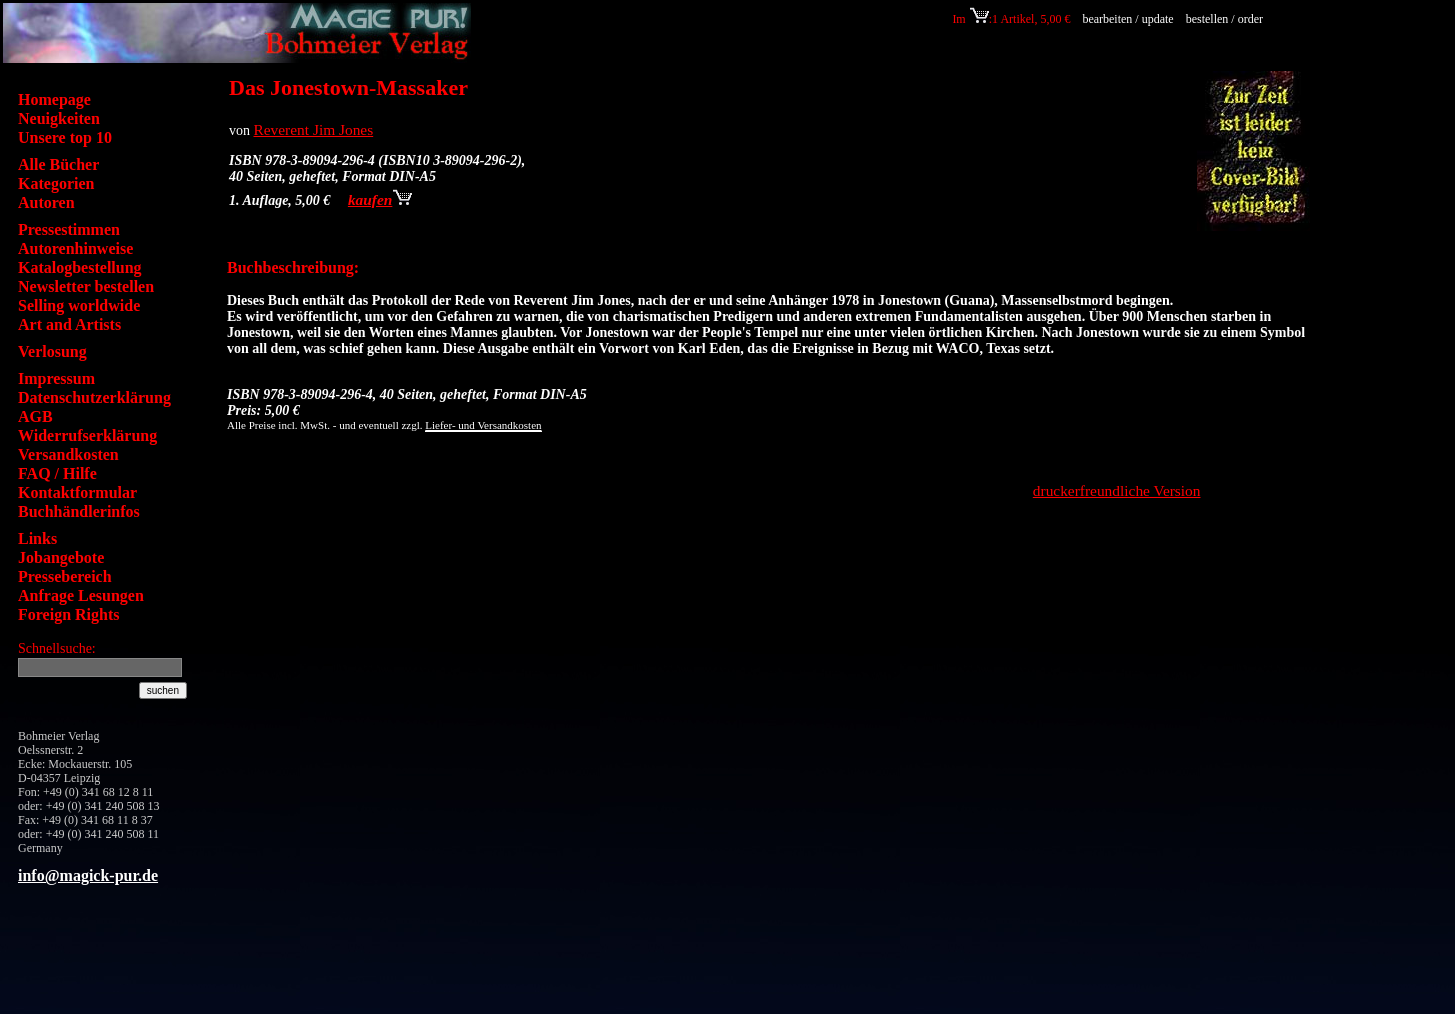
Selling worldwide (79, 305)
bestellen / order (1226, 19)
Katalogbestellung (80, 267)
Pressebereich (65, 576)
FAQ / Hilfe (57, 473)
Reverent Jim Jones (314, 129)
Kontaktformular (77, 492)
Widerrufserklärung (87, 435)
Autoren (46, 202)
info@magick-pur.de (88, 875)
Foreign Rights (68, 614)
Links (37, 538)
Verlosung (52, 351)
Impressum (56, 378)
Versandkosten (68, 454)
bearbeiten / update (1127, 19)
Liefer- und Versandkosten (483, 425)
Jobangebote (61, 557)
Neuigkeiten (59, 118)
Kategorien (56, 183)
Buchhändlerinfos (79, 511)
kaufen (380, 199)
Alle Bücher (58, 164)
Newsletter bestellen (86, 286)
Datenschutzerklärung (94, 397)
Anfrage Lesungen (81, 595)
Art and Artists (69, 324)
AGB (35, 416)
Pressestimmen (69, 229)
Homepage (54, 99)
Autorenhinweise (75, 248)
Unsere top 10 (65, 137)
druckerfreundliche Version (1117, 490)
